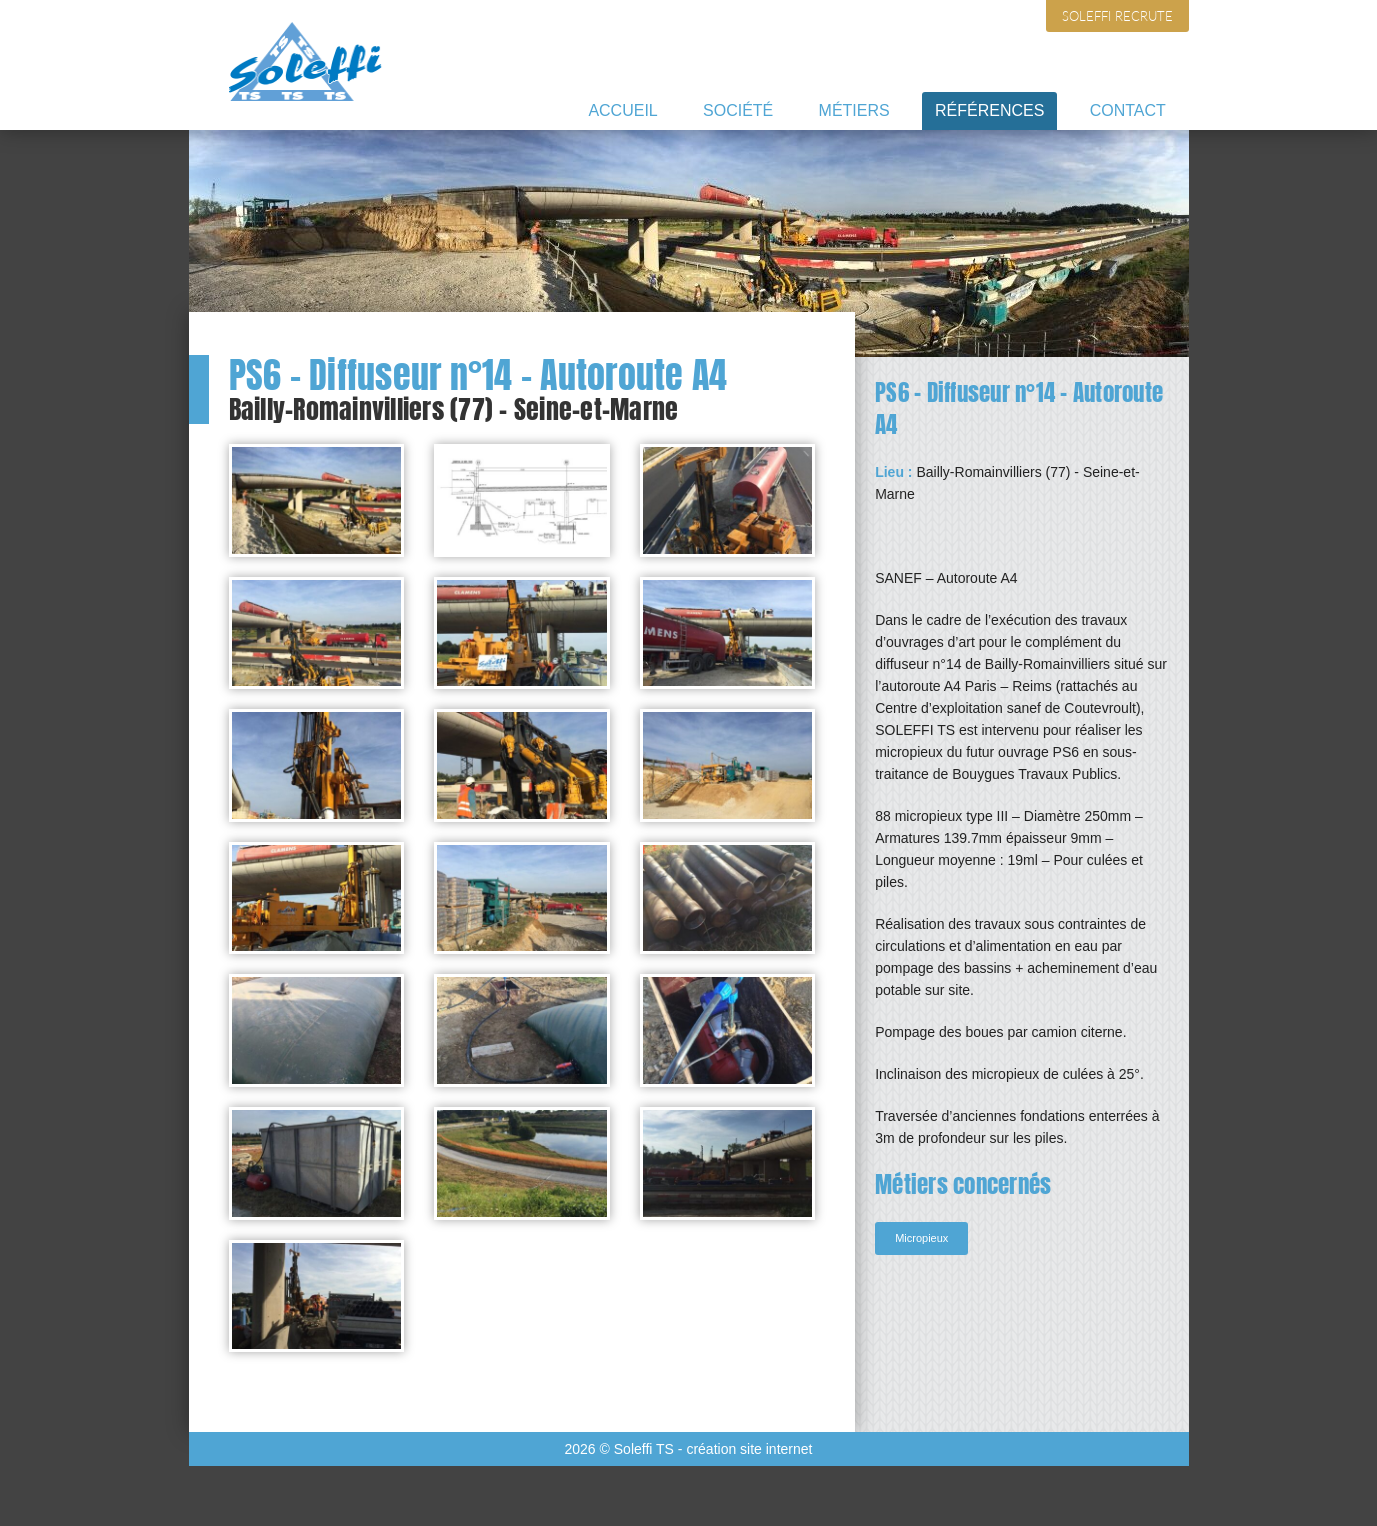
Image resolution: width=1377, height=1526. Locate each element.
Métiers (854, 110)
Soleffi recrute (1117, 16)
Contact (1128, 110)
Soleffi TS (306, 61)
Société (738, 110)
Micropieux (921, 1238)
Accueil (622, 110)
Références (989, 110)
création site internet (749, 1449)
